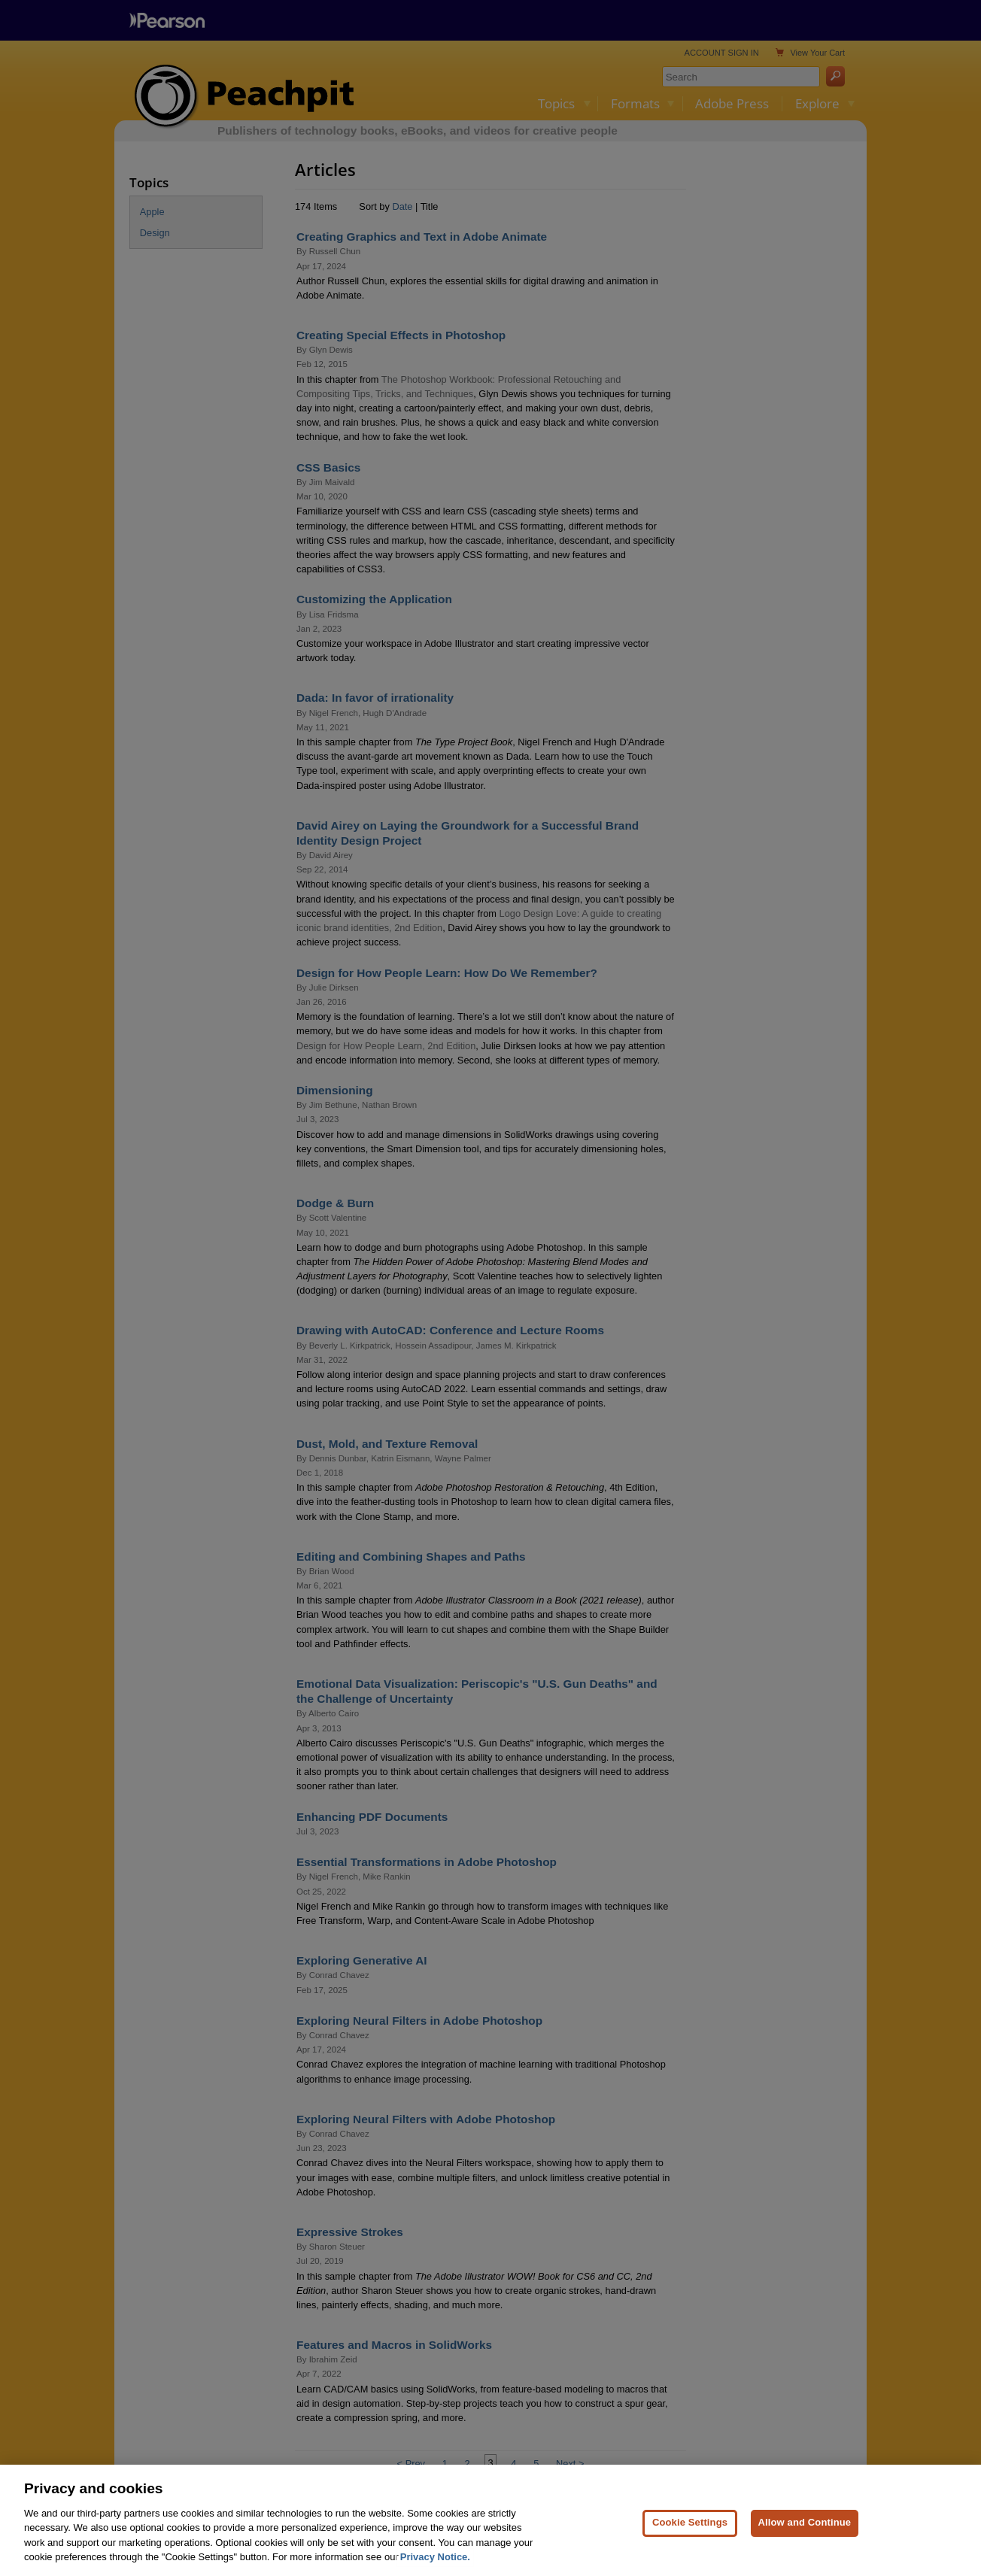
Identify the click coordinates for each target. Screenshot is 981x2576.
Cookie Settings (689, 2538)
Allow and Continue (805, 2538)
